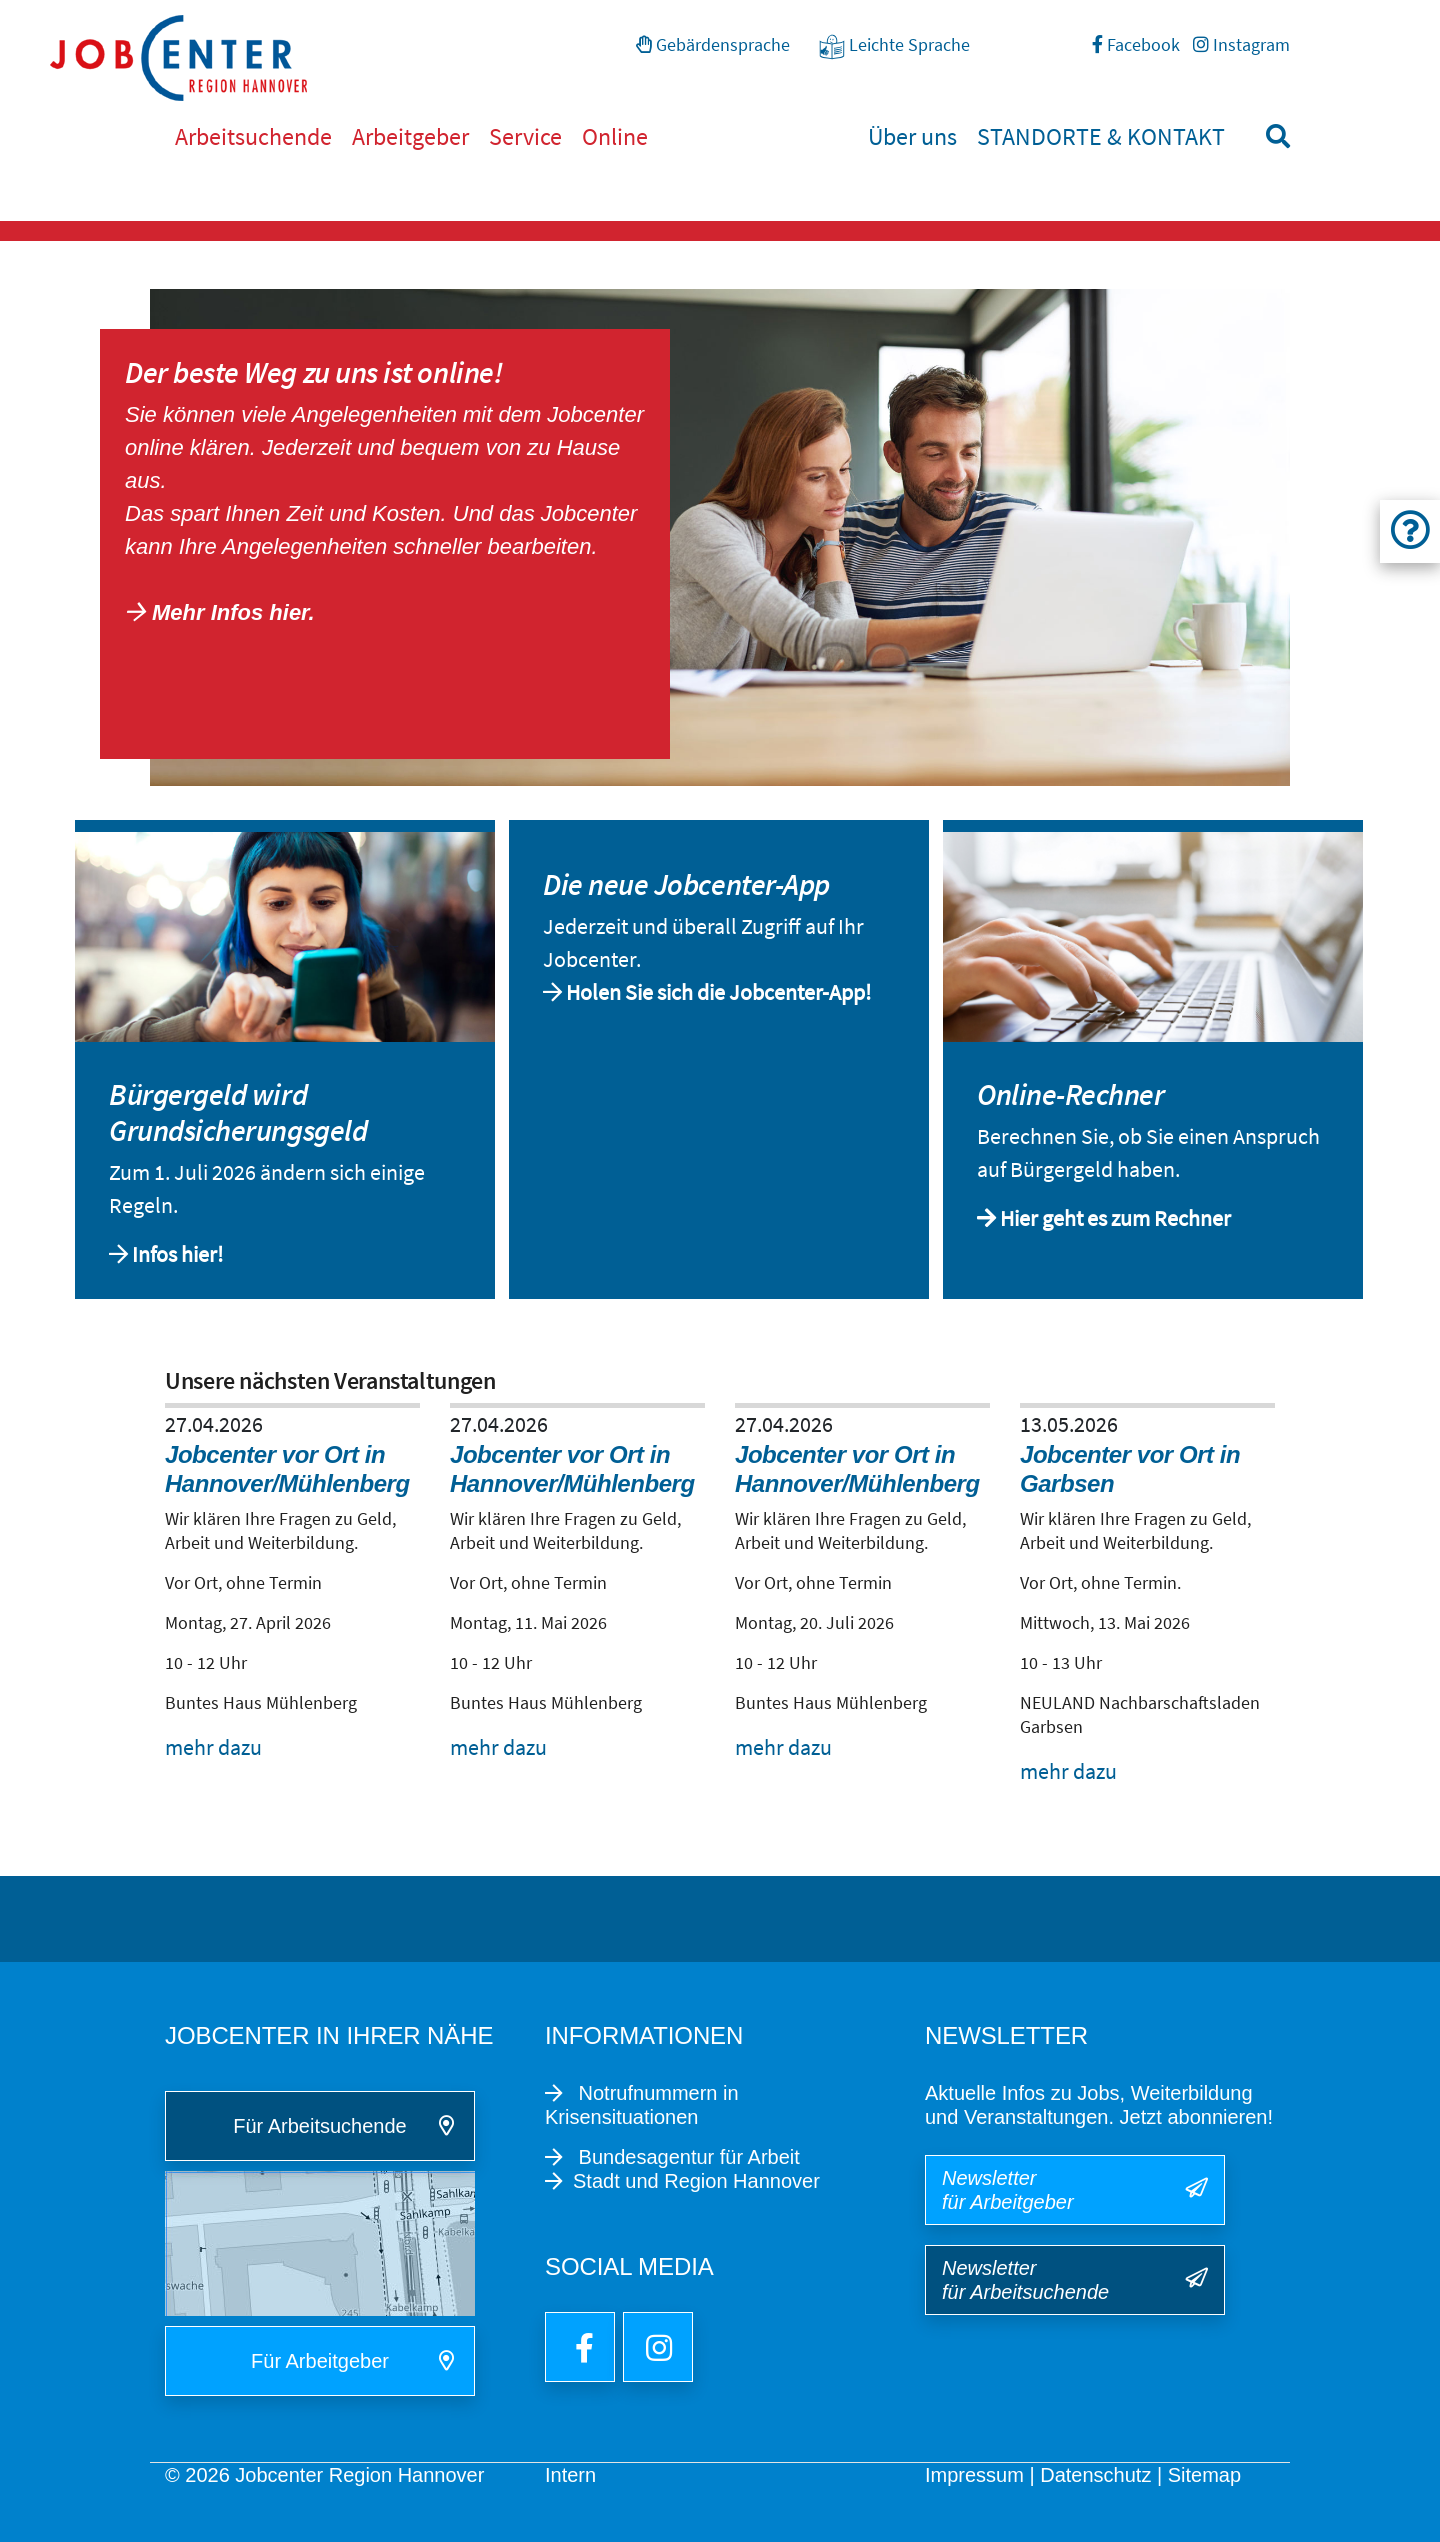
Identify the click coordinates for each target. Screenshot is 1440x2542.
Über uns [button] (912, 136)
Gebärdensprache (713, 44)
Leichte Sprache (894, 46)
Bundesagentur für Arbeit (686, 2157)
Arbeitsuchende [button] (253, 136)
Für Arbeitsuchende (319, 2126)
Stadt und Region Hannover (696, 2181)
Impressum (974, 2475)
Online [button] (615, 136)
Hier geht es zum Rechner (1115, 1218)
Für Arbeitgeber (320, 2361)
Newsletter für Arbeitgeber (1008, 2190)
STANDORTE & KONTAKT (1101, 136)
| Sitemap (1199, 2475)
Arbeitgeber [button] (410, 136)
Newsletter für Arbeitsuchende (1025, 2280)
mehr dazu (213, 1747)
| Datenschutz (1090, 2475)
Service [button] (525, 136)
